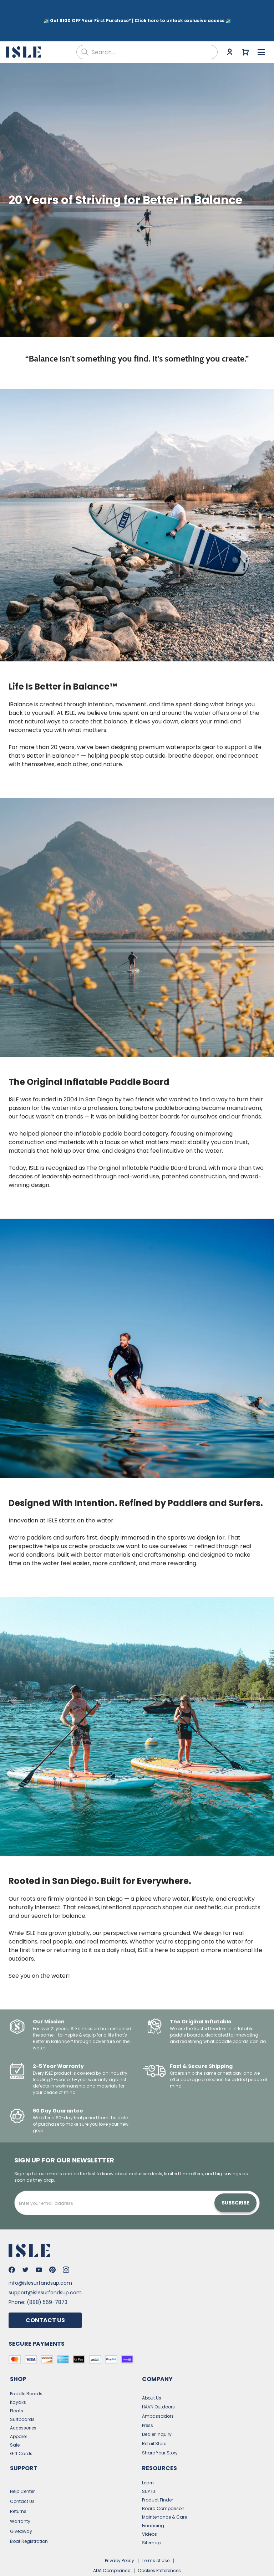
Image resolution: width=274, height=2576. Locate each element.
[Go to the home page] (24, 29)
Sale (15, 2422)
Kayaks (18, 2379)
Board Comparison (163, 2486)
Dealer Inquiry (157, 2411)
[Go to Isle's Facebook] (12, 2247)
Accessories (23, 2405)
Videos (149, 2511)
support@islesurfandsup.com (45, 2269)
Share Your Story (160, 2430)
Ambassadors (158, 2393)
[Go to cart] (245, 29)
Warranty (20, 2498)
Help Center (22, 2468)
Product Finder (157, 2477)
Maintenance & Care (164, 2494)
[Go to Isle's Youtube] (39, 2247)
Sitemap (151, 2520)
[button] (137, 177)
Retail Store (154, 2421)
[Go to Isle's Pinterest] (52, 2247)
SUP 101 (149, 2468)
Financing (153, 2503)
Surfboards (22, 2396)
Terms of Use (155, 2538)
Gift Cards (21, 2431)
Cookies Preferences (159, 2548)
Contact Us (45, 2297)
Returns (18, 2488)
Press (147, 2403)
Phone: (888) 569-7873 (38, 2279)
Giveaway (21, 2508)
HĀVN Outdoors (158, 2384)
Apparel (18, 2414)
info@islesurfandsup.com (40, 2260)
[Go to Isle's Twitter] (25, 2247)
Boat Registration (29, 2518)
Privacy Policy (119, 2538)
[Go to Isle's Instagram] (66, 2247)
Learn (148, 2460)
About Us (151, 2375)
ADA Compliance (111, 2548)
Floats (16, 2388)
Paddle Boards (26, 2371)
